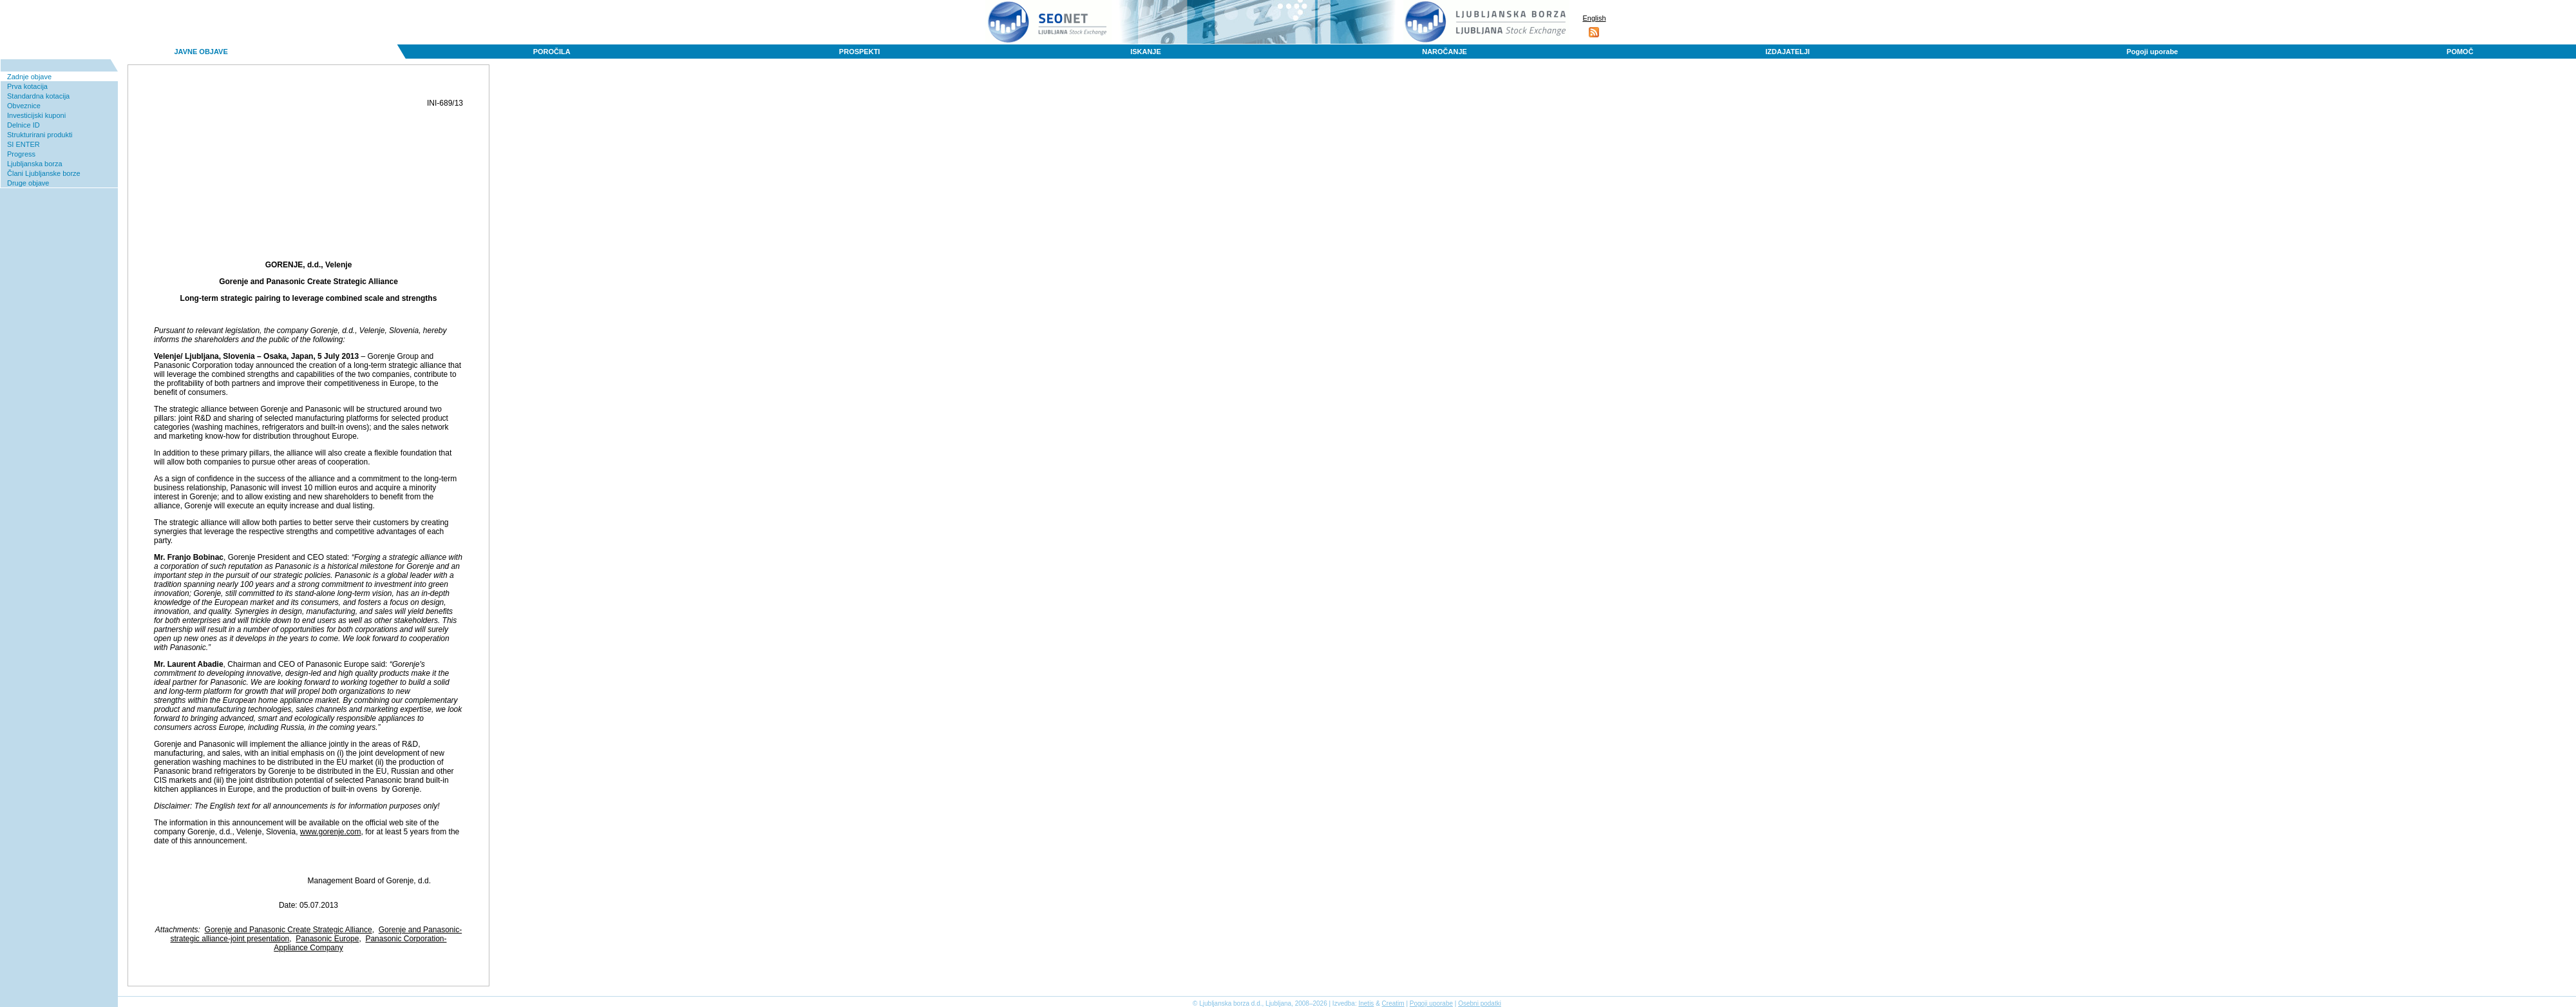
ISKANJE (1145, 51)
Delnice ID (23, 125)
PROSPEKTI (859, 51)
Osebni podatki (1479, 1003)
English (1593, 18)
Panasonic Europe (327, 938)
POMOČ (2460, 51)
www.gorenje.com (330, 831)
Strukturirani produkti (40, 135)
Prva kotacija (27, 86)
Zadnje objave (29, 77)
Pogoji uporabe (2152, 51)
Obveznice (24, 106)
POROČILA (552, 51)
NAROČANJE (1444, 51)
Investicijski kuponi (36, 115)
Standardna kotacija (38, 96)
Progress (21, 154)
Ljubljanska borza (34, 164)
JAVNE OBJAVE (200, 51)
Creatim (1393, 1003)
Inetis (1366, 1003)
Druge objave (28, 183)
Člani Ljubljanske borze (43, 173)
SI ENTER (23, 144)
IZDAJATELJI (1787, 51)
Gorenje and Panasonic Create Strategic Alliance (288, 929)
